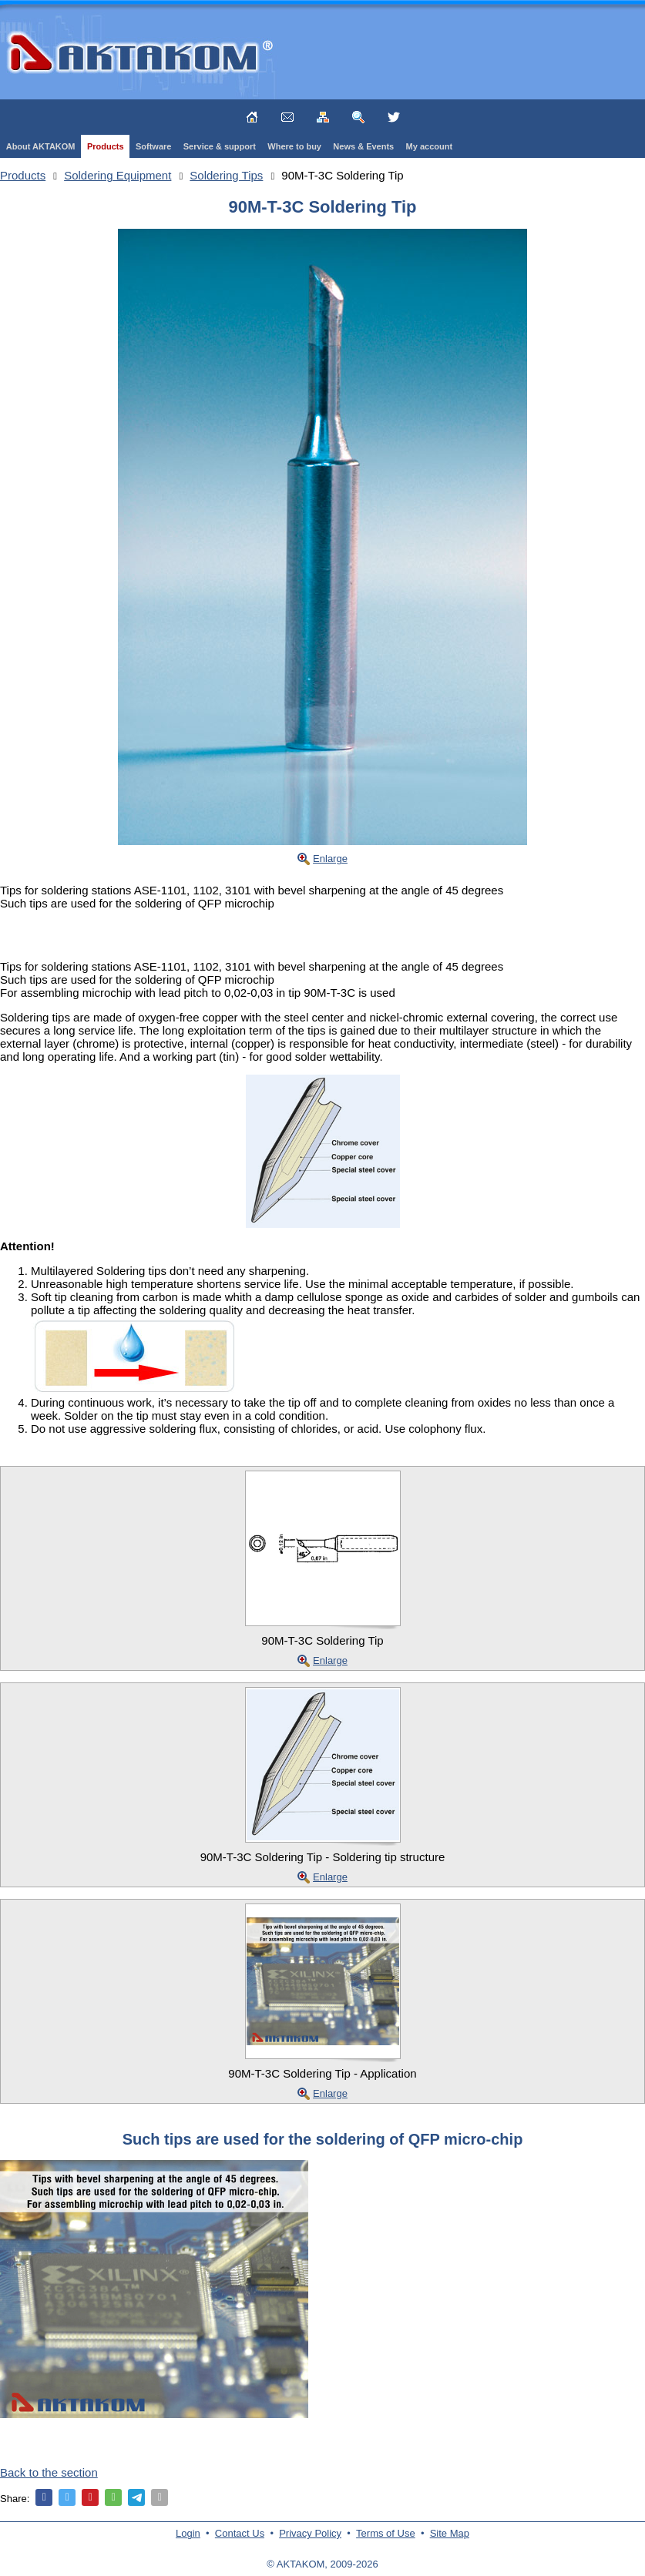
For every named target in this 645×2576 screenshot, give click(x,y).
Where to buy (294, 146)
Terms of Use (385, 2533)
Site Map (449, 2533)
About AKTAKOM (41, 146)
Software (153, 146)
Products (105, 146)
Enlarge (330, 858)
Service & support (219, 146)
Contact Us (239, 2533)
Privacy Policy (310, 2533)
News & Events (363, 146)
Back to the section (49, 2472)
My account (429, 146)
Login (188, 2533)
